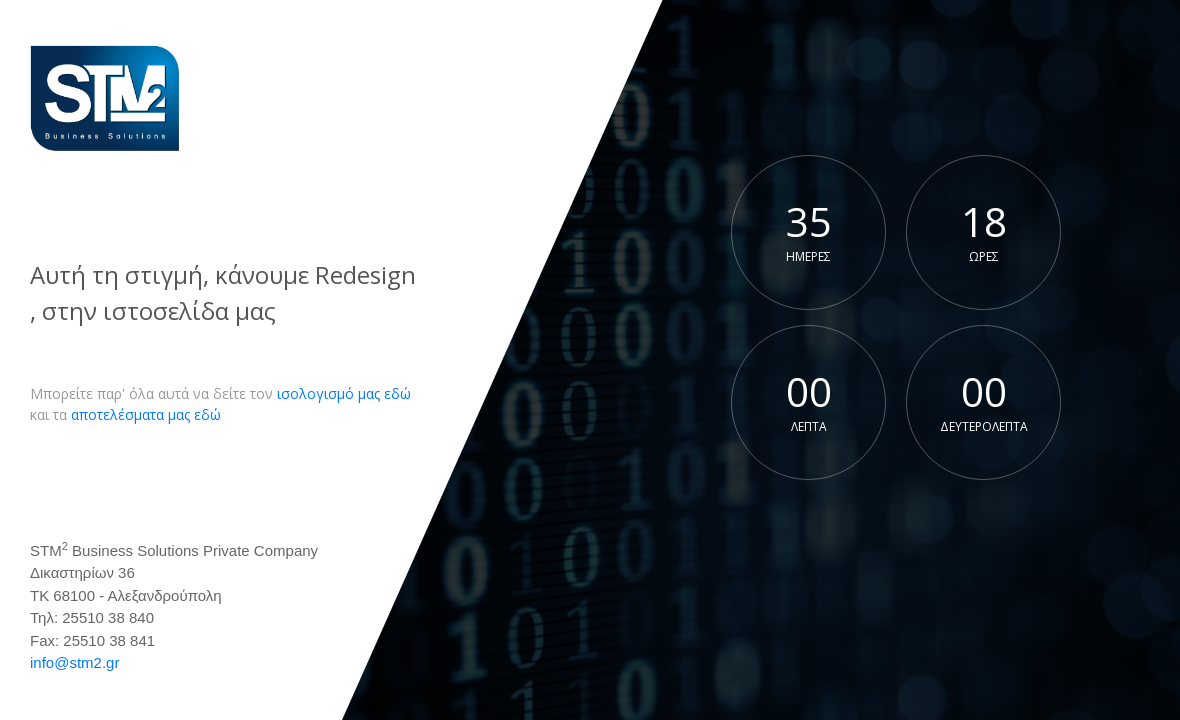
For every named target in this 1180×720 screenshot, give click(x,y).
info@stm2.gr (74, 662)
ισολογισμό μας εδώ (344, 393)
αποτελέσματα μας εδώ (146, 414)
